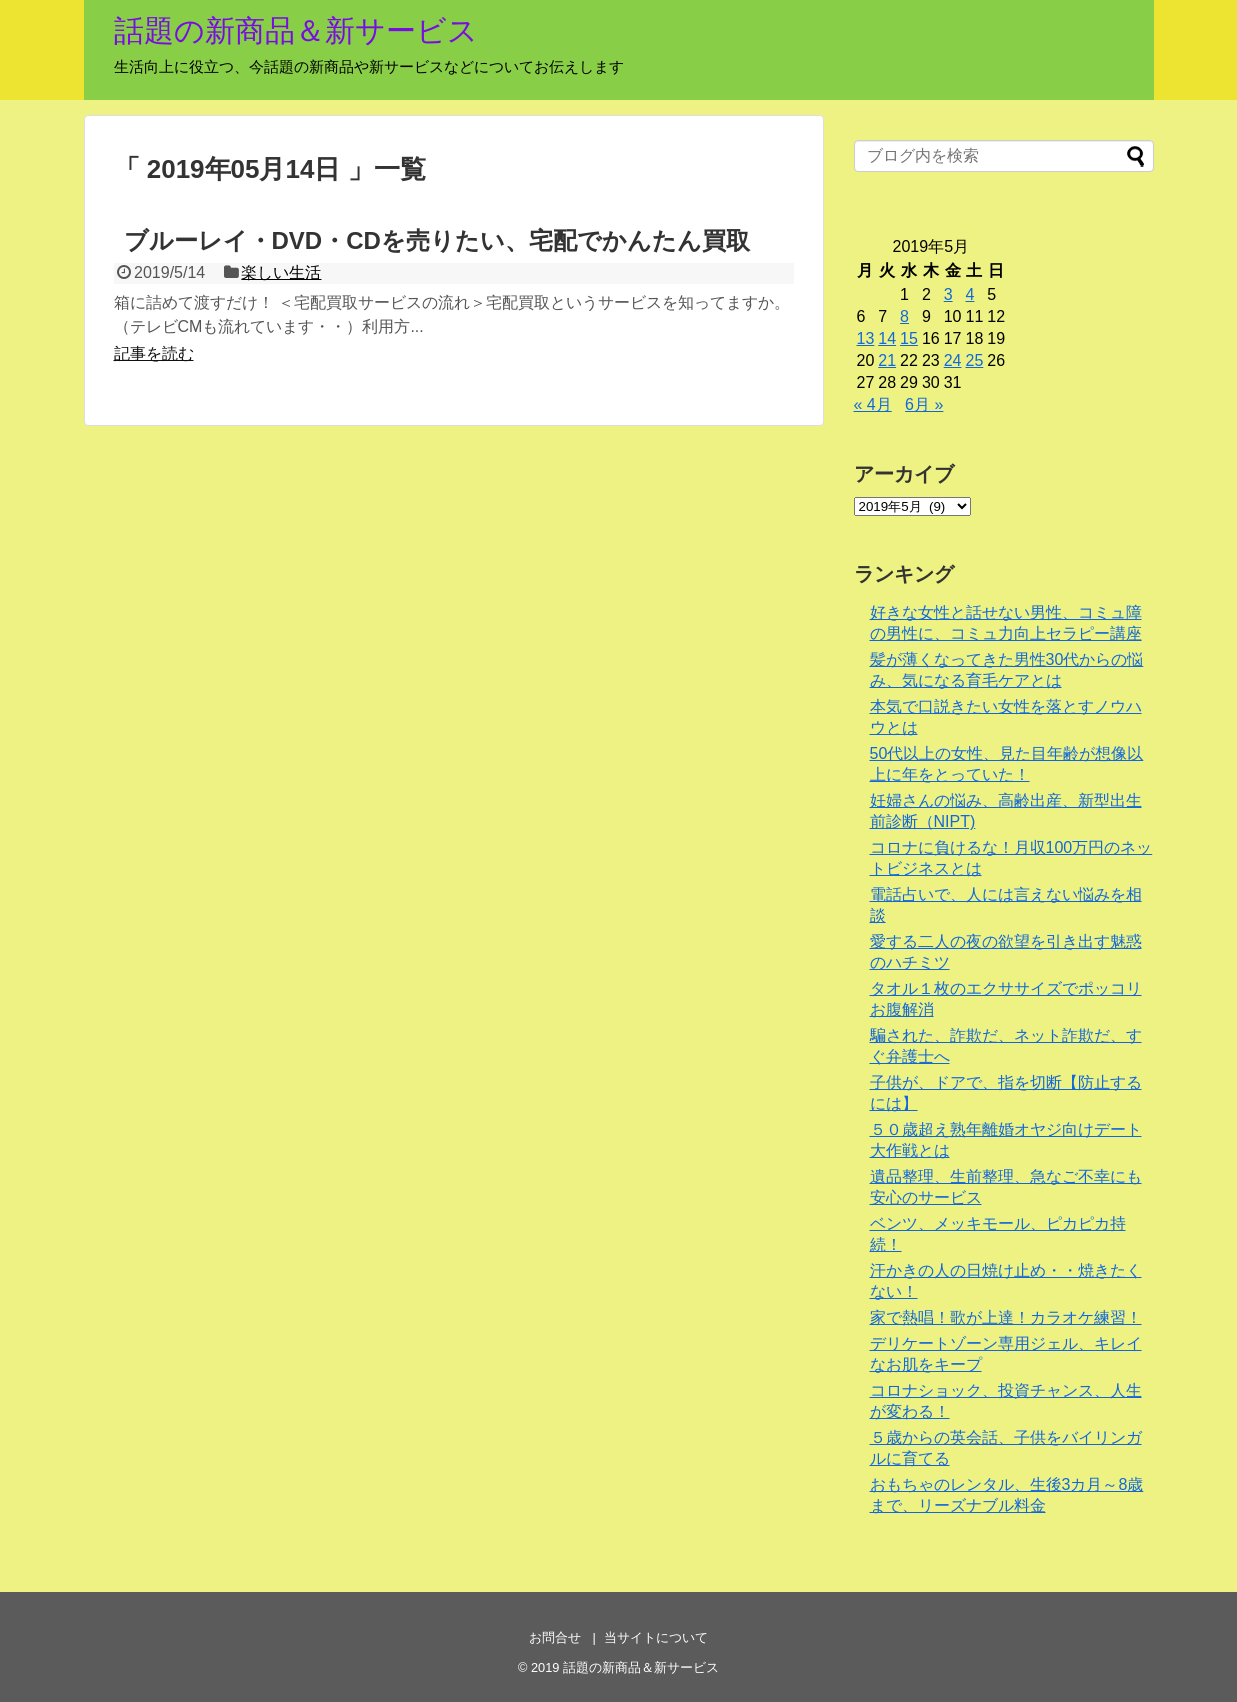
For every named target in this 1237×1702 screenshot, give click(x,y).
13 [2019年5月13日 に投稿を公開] (866, 338)
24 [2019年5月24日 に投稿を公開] (953, 360)
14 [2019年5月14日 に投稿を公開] (887, 338)
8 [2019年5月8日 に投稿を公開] (904, 316)
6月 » (924, 404)
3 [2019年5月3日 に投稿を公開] (948, 294)
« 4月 (873, 404)
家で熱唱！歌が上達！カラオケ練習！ (1006, 1317)
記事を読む (154, 353)
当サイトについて (656, 1637)
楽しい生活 (281, 272)
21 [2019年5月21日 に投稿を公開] (887, 360)
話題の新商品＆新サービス (296, 30)
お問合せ (555, 1637)
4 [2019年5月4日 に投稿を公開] (969, 294)
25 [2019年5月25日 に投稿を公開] (974, 360)
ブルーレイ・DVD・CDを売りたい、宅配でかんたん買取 (437, 240)
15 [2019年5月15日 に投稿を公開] (909, 338)
